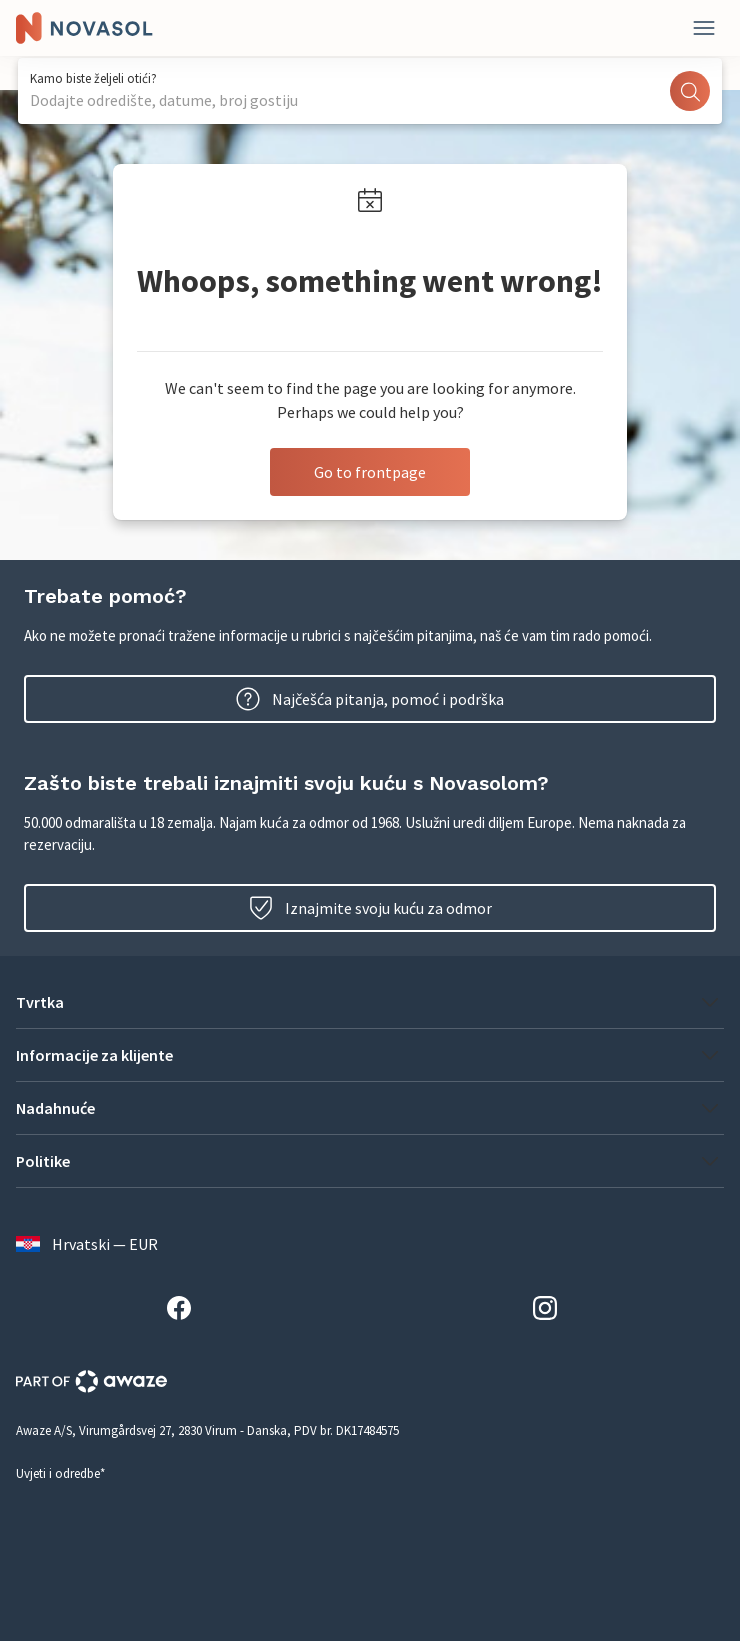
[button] (370, 1002)
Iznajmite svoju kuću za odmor (370, 908)
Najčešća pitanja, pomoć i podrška (370, 699)
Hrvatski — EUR (87, 1244)
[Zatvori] (704, 28)
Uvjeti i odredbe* (60, 1473)
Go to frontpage (370, 472)
